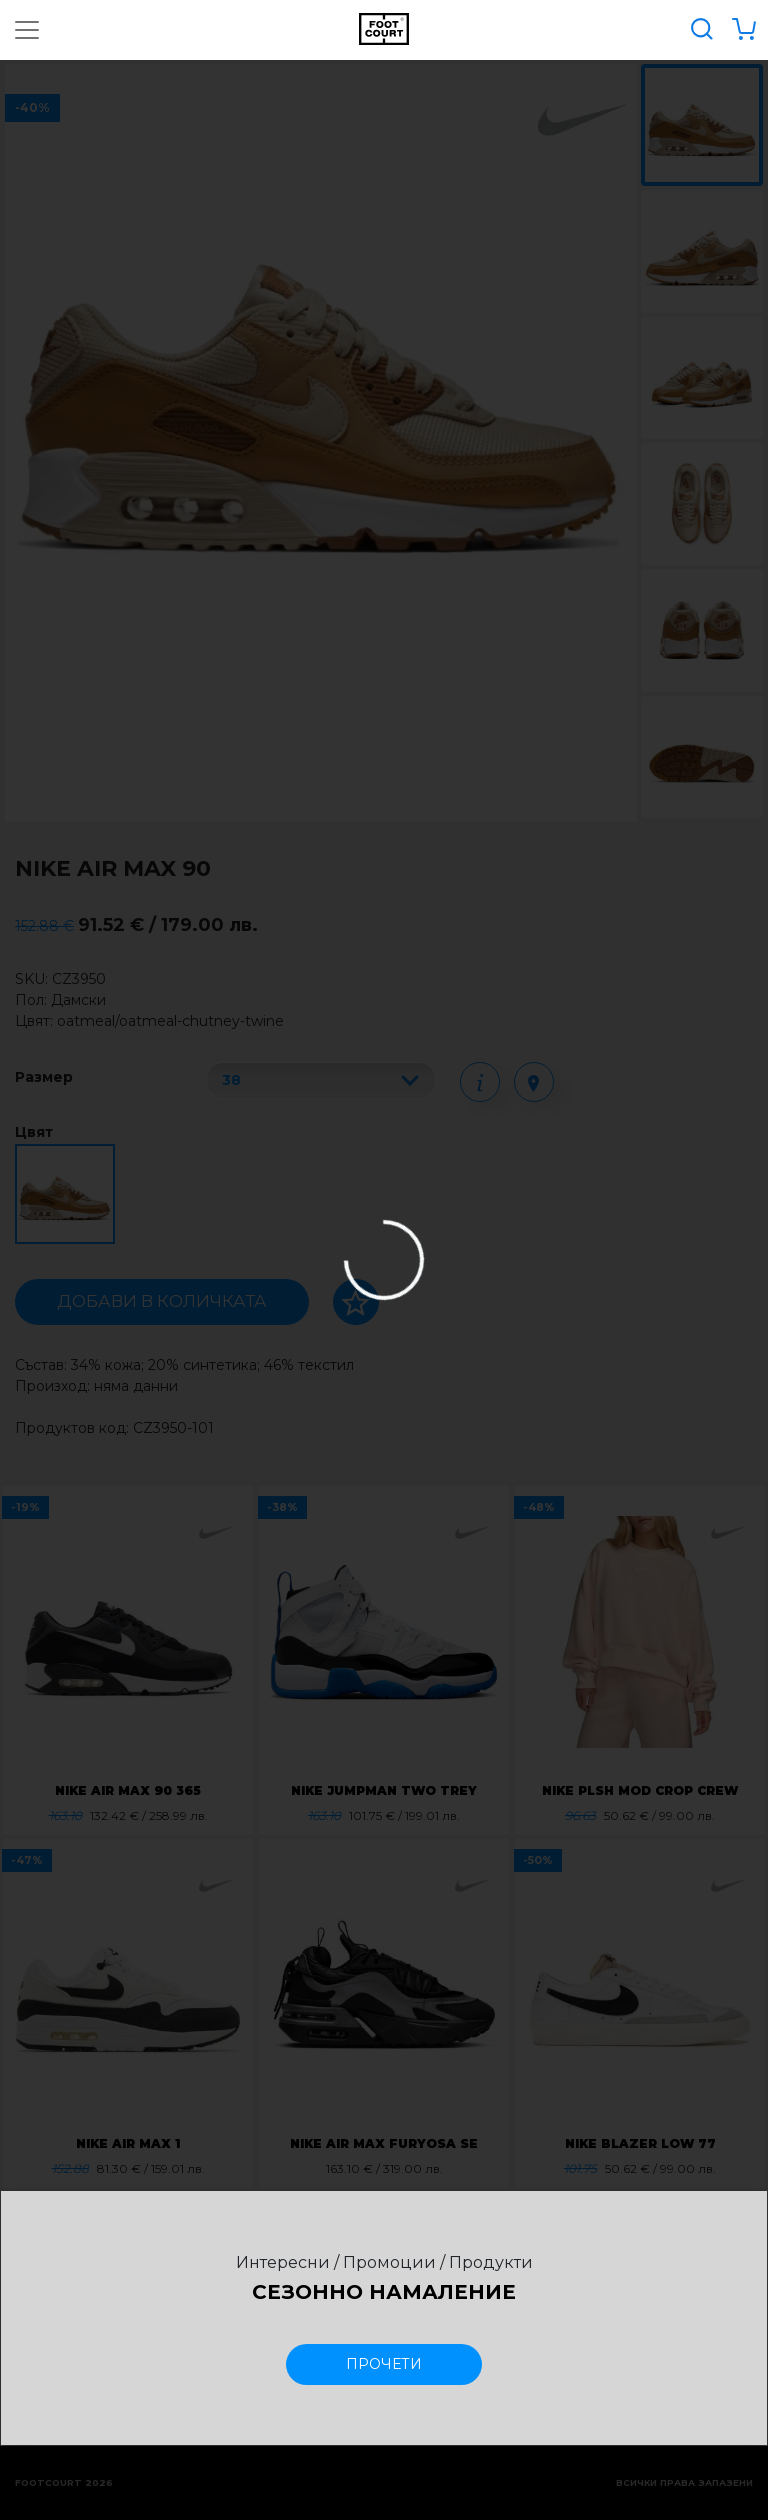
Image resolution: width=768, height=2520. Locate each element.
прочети (384, 2364)
